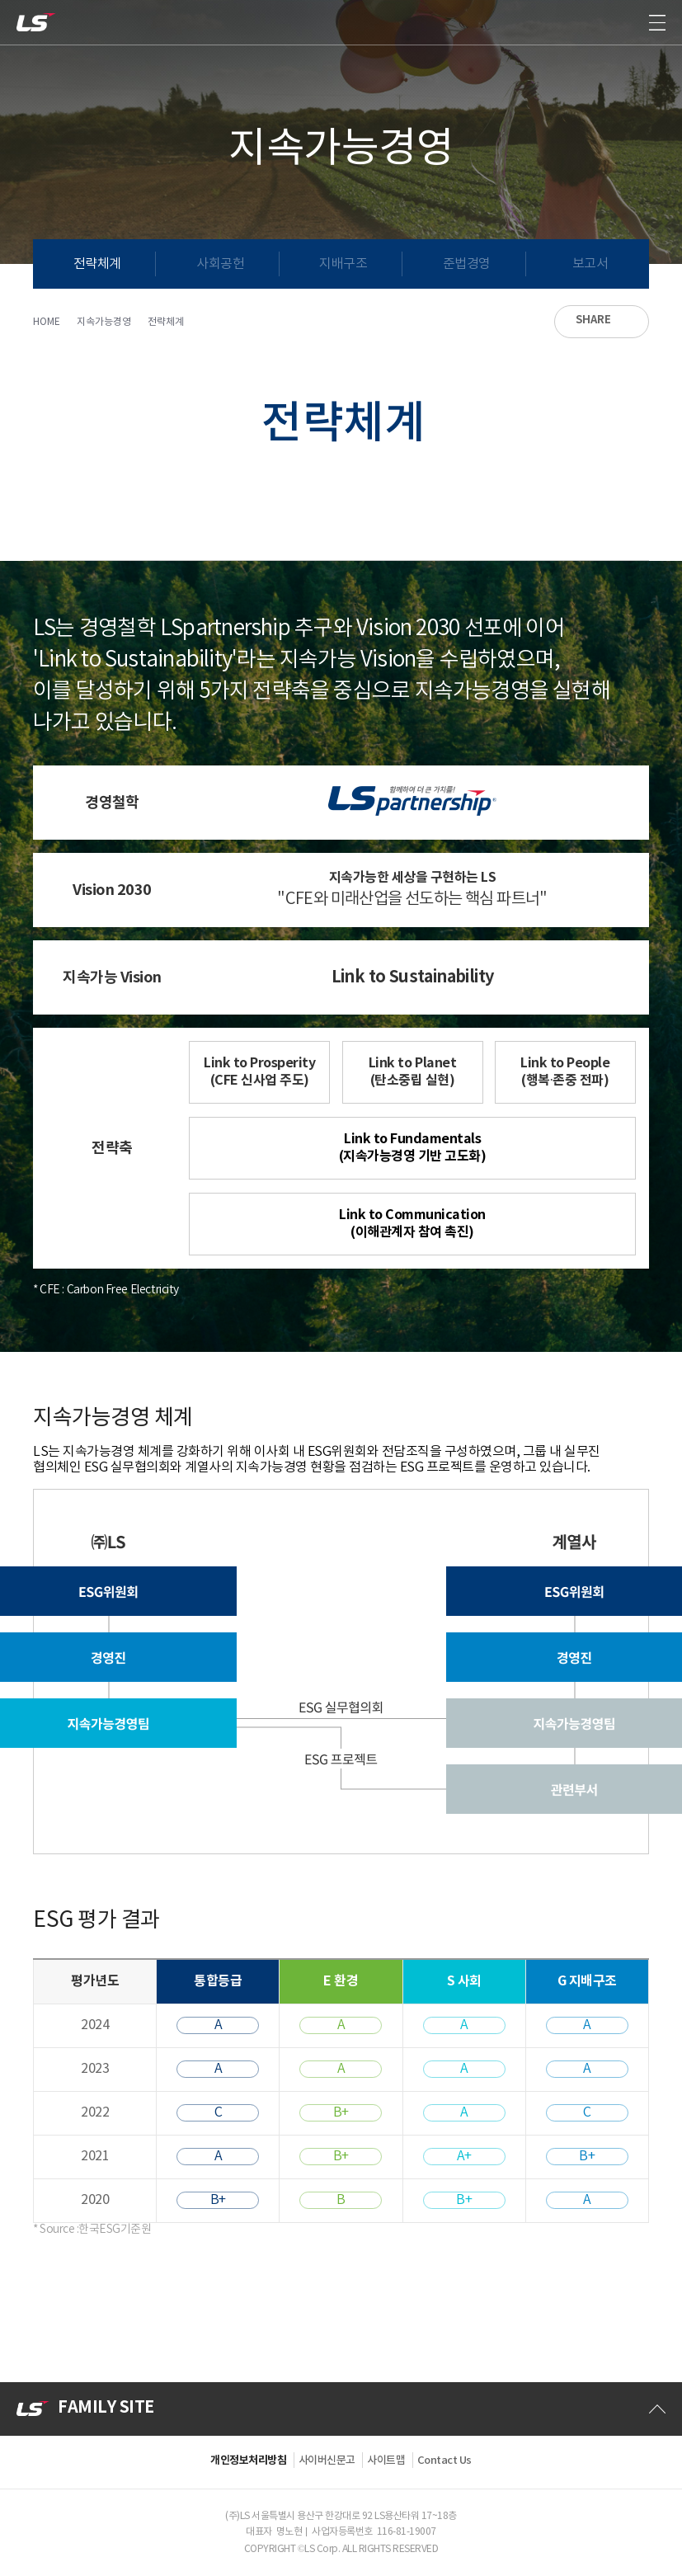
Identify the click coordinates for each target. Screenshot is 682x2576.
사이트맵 (386, 2460)
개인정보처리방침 (248, 2460)
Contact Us (444, 2460)
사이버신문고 (327, 2460)
